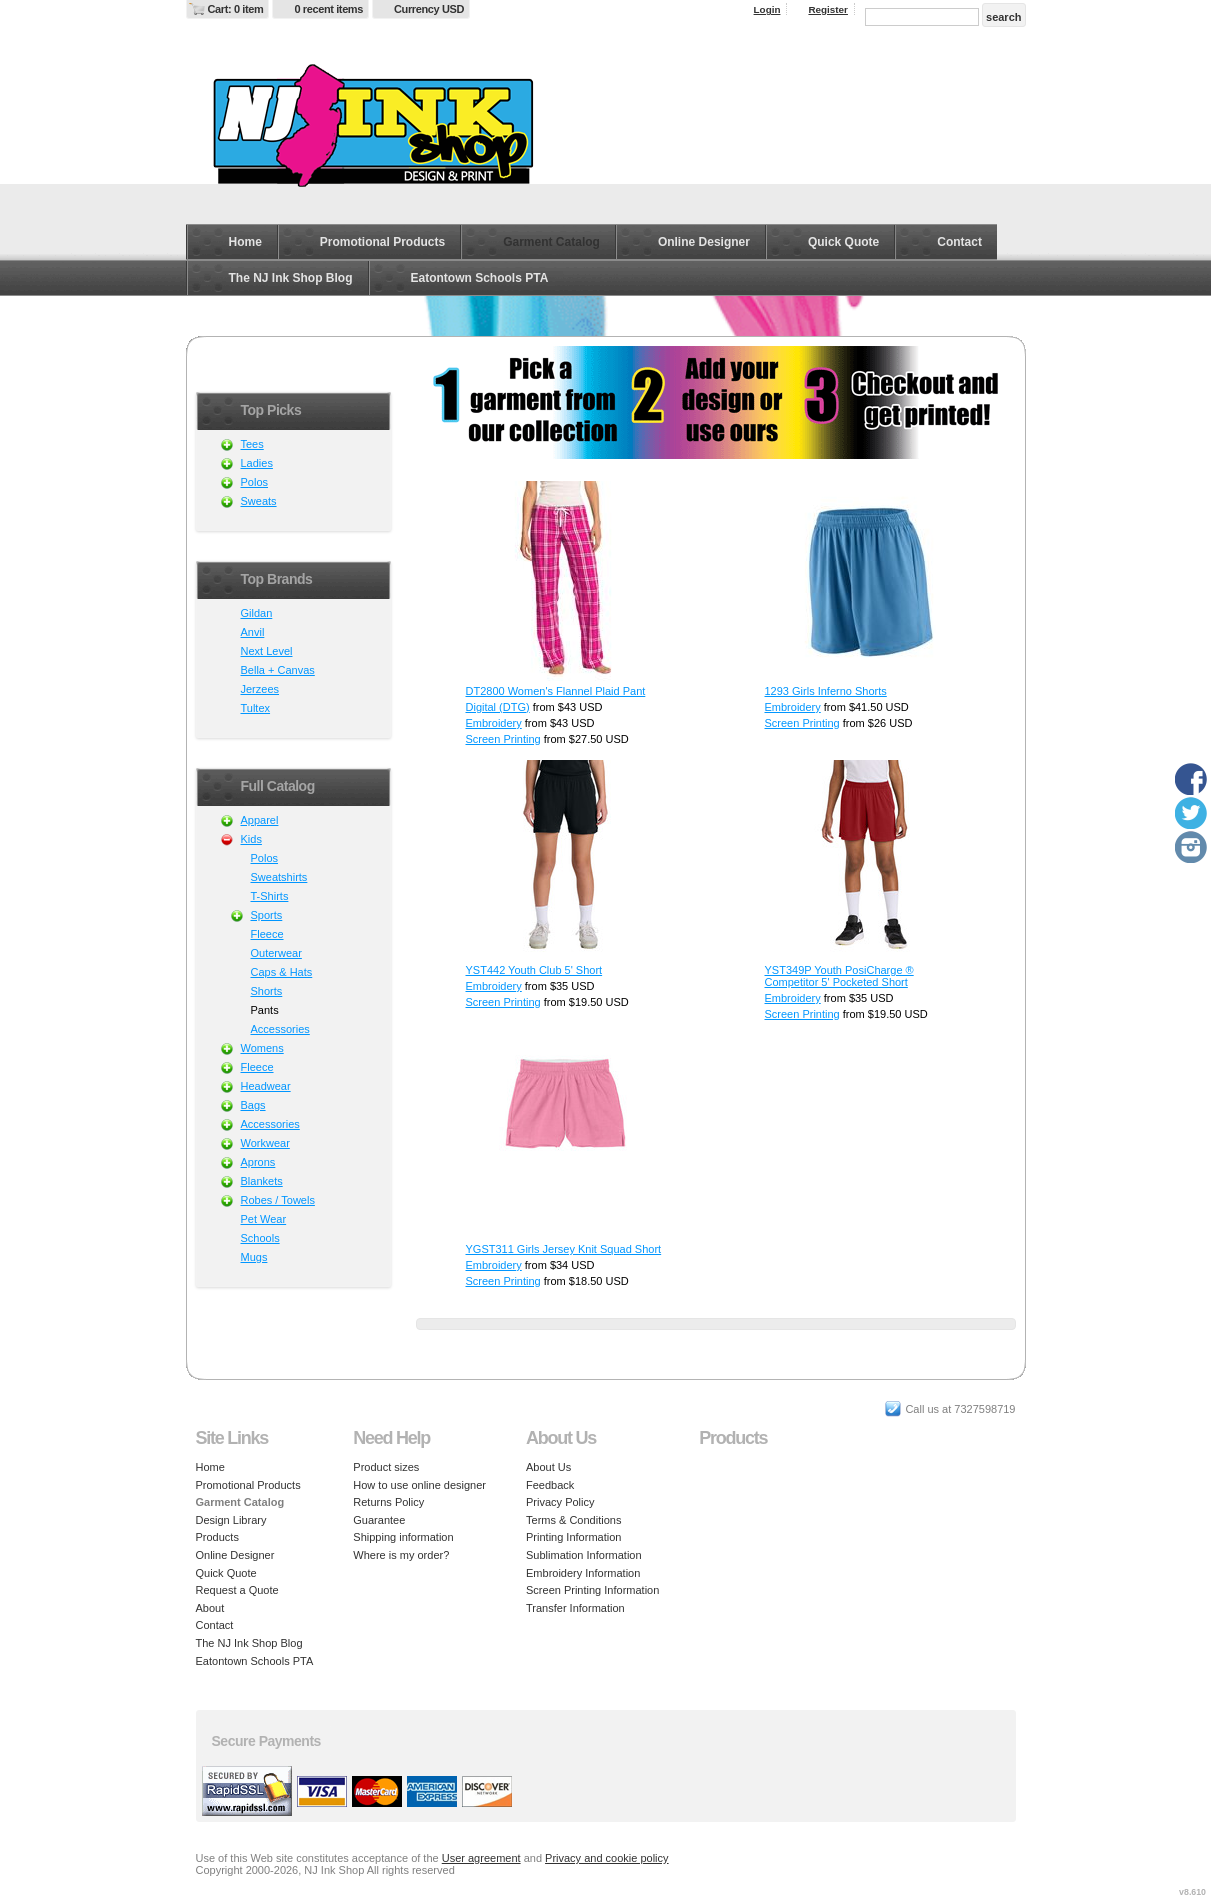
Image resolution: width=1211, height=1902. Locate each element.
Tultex (256, 708)
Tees (252, 444)
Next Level (267, 651)
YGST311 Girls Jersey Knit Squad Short (564, 1249)
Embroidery (494, 723)
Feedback (550, 1485)
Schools (260, 1238)
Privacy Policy (560, 1502)
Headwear (266, 1086)
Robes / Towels (278, 1200)
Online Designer (704, 242)
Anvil (253, 632)
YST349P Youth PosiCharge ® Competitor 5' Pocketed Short (839, 976)
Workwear (265, 1143)
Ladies (257, 463)
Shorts (267, 991)
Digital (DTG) (498, 707)
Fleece (267, 934)
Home (245, 242)
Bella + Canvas (278, 670)
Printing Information (573, 1537)
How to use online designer (419, 1485)
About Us (548, 1467)
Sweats (259, 501)
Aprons (258, 1162)
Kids (251, 839)
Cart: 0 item (236, 9)
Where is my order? (401, 1555)
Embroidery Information (583, 1573)
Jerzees (260, 689)
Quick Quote (843, 242)
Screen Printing (503, 739)
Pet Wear (264, 1219)
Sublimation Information (584, 1555)
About (210, 1608)
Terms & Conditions (573, 1520)
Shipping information (403, 1537)
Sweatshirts (279, 877)
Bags (253, 1105)
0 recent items (328, 9)
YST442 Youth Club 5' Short (534, 970)
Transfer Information (575, 1608)
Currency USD (429, 9)
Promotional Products (382, 242)
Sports (267, 915)
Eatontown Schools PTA (480, 278)
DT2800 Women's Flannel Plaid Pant (556, 691)
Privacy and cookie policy (607, 1858)
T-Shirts (270, 896)
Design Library (231, 1520)
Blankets (262, 1181)
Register (828, 9)
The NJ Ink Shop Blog (291, 278)
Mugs (254, 1257)
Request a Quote (237, 1590)
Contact (959, 242)
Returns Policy (388, 1502)
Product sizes (386, 1467)
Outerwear (276, 953)
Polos (255, 482)
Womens (262, 1048)
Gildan (257, 613)
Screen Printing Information (592, 1590)
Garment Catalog (551, 242)
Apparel (260, 820)
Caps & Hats (282, 972)
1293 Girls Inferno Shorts (826, 691)
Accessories (280, 1029)
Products (217, 1537)
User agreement (481, 1858)
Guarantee (379, 1520)
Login (767, 9)
